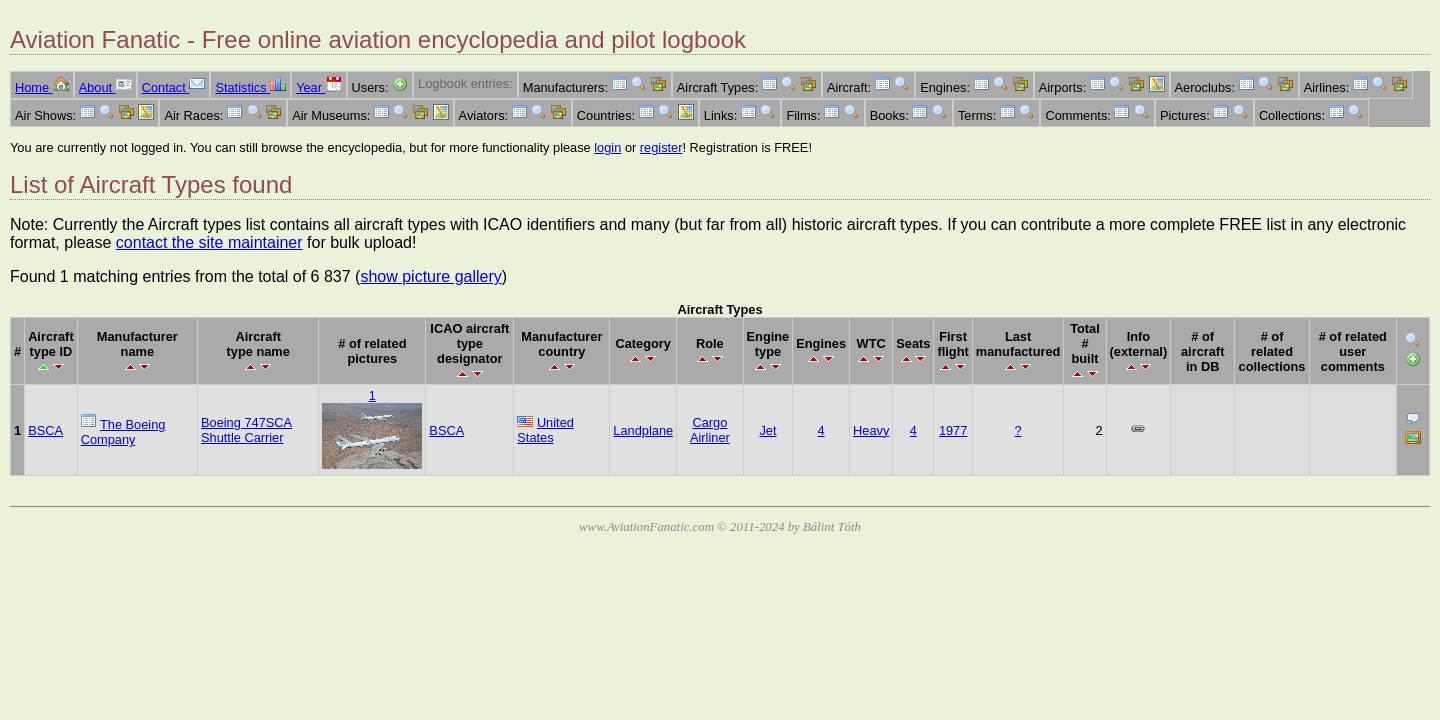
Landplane (643, 430)
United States (545, 430)
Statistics (250, 87)
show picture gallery (430, 276)
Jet (767, 430)
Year (318, 87)
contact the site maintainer (209, 242)
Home (42, 87)
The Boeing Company (123, 432)
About (105, 87)
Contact (174, 87)
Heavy (871, 430)
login (607, 147)
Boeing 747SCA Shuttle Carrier (246, 430)
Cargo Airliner (710, 430)
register (661, 147)
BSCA (45, 430)
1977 (953, 430)
